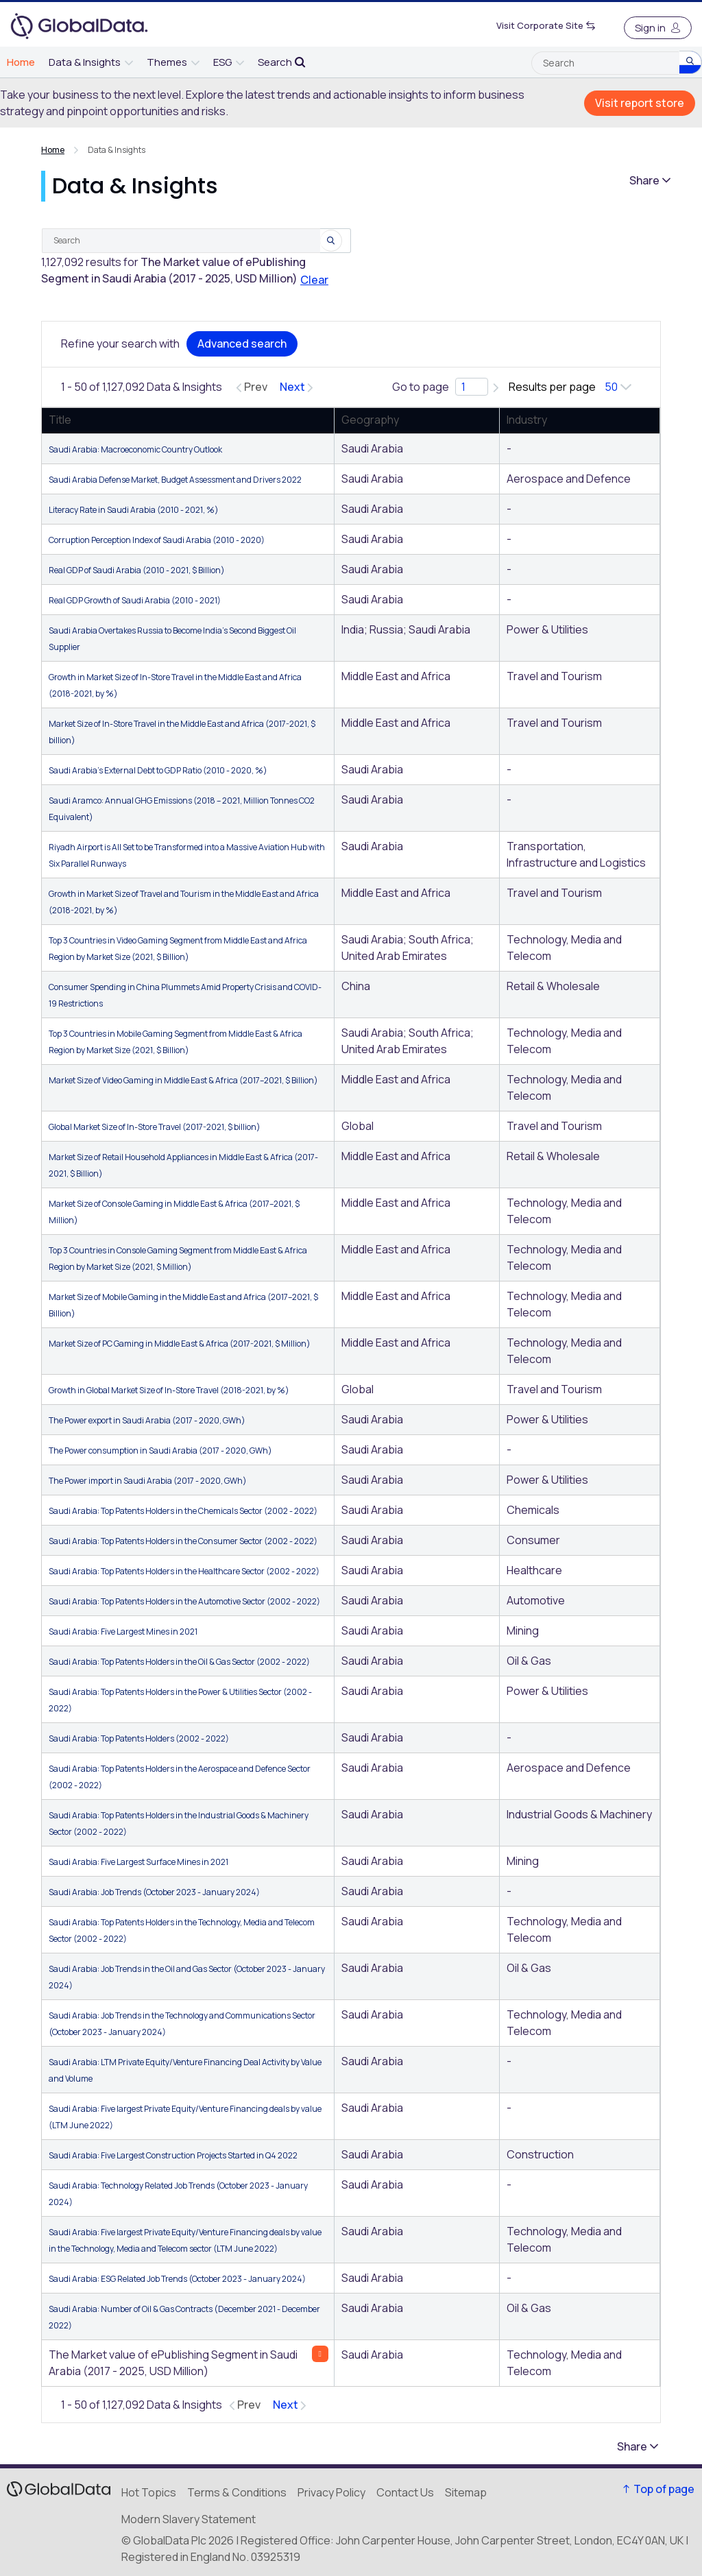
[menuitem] (21, 62)
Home (52, 150)
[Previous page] (251, 387)
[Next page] (297, 387)
